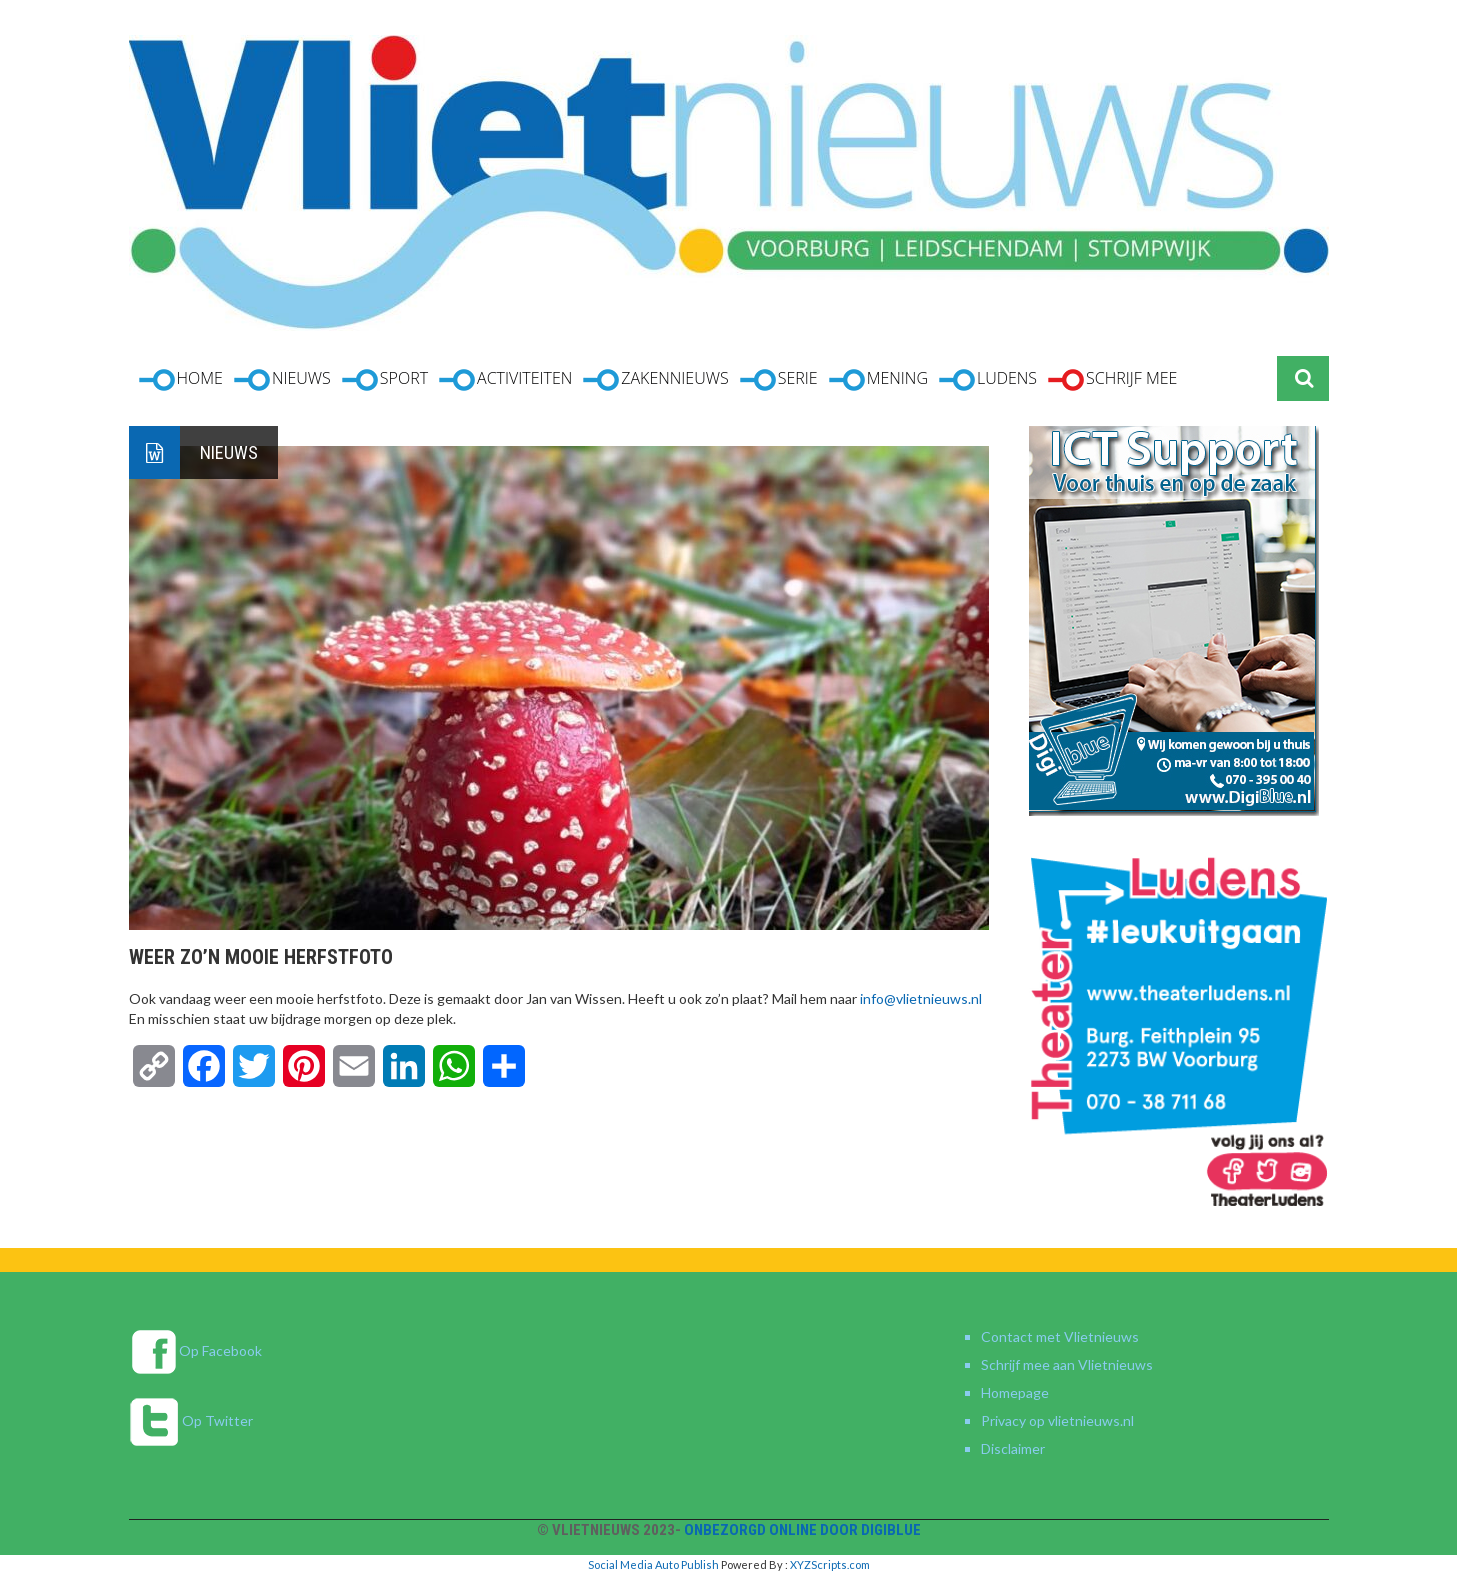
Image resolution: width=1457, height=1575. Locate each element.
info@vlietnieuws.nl (921, 998)
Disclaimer (1013, 1448)
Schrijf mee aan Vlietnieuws (1067, 1364)
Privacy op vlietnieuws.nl (1057, 1420)
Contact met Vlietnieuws (1060, 1336)
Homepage (1015, 1392)
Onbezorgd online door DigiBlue (802, 1530)
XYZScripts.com (830, 1564)
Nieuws (229, 452)
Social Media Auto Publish (653, 1564)
